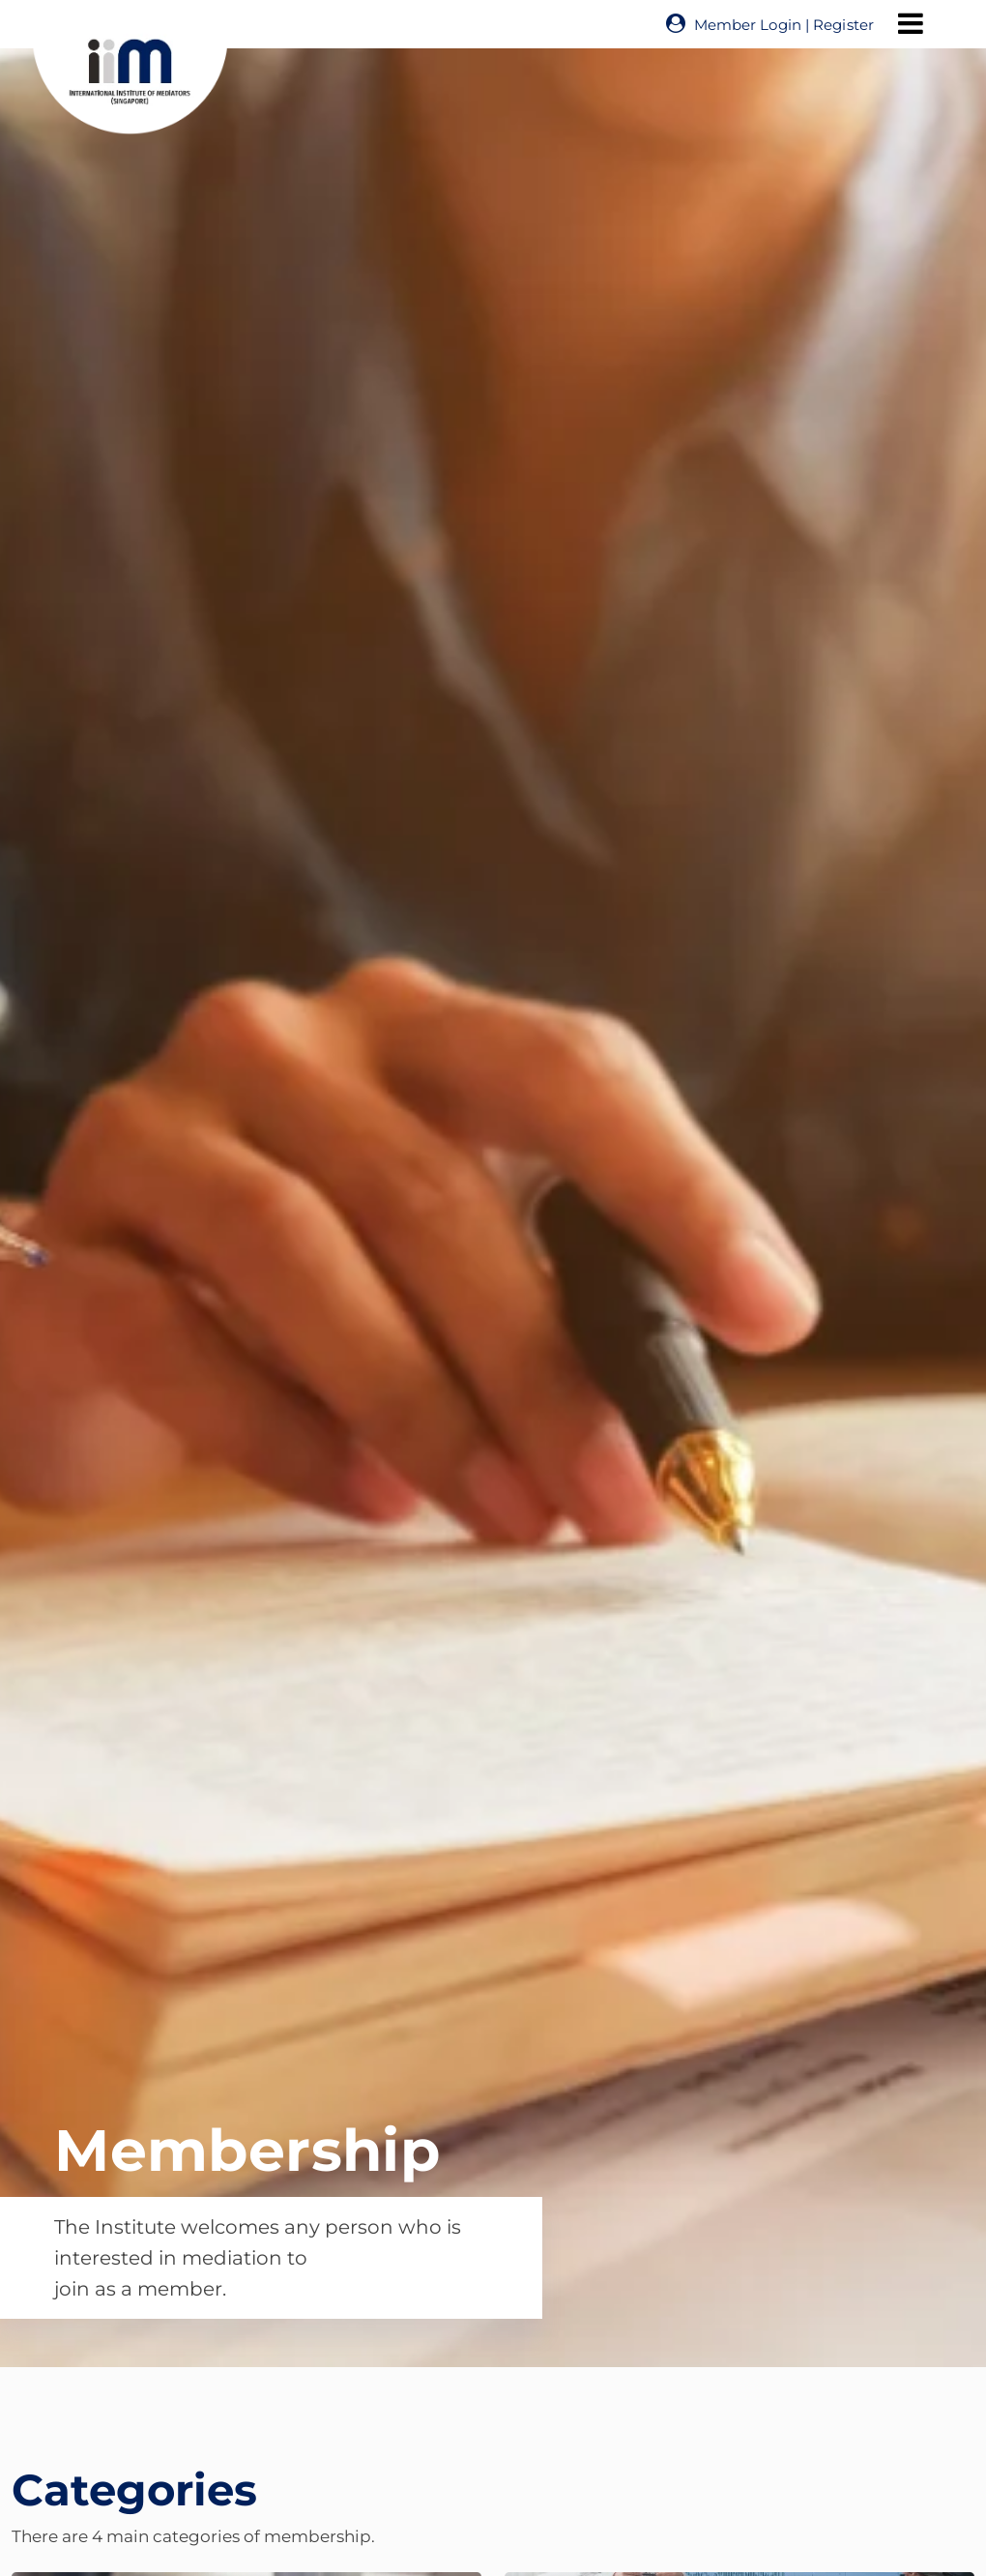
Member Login (747, 24)
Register (843, 24)
